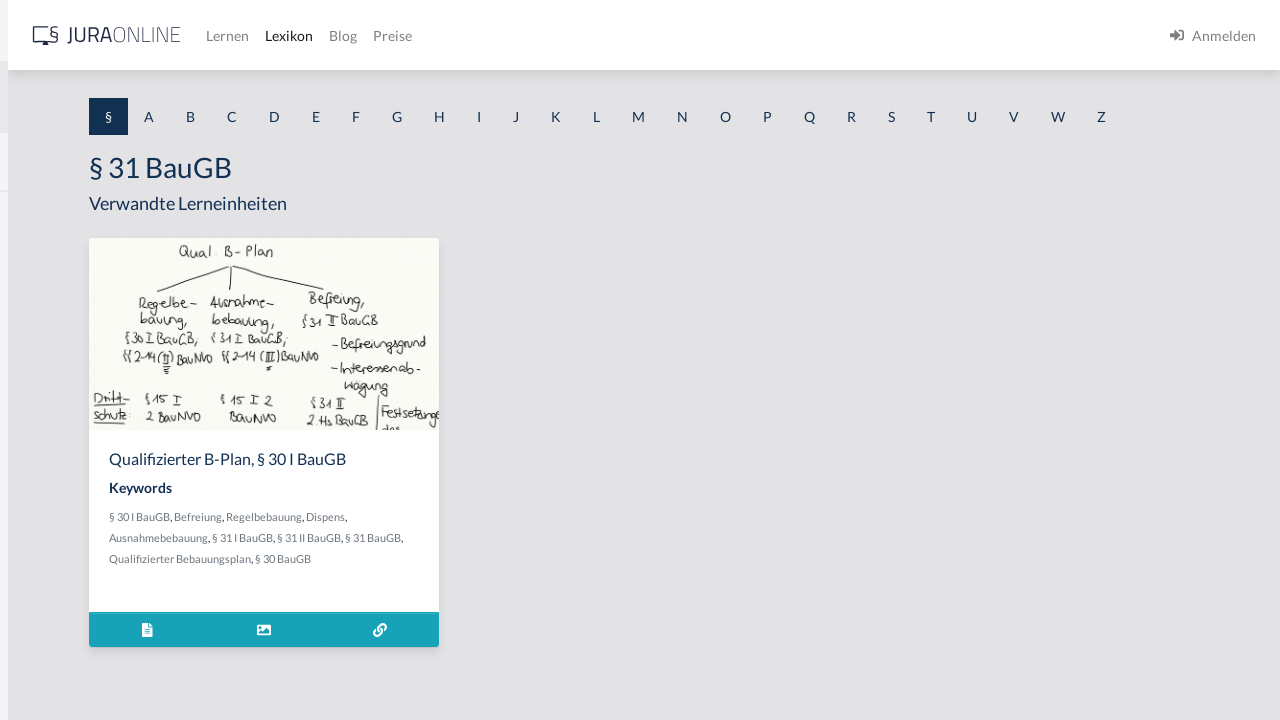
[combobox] (160, 97)
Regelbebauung (510, 553)
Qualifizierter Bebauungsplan (478, 595)
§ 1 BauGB (48, 257)
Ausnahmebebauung (404, 574)
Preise (704, 35)
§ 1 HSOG (46, 392)
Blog (655, 35)
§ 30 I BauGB (385, 553)
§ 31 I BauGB (488, 574)
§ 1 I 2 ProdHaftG (70, 527)
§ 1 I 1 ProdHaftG (70, 437)
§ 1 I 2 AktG (51, 482)
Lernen (539, 35)
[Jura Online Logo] (419, 35)
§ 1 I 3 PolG (51, 572)
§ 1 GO (37, 302)
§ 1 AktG (42, 212)
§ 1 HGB (41, 347)
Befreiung (444, 553)
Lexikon (601, 35)
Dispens (571, 553)
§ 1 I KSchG (51, 617)
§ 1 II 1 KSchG (58, 662)
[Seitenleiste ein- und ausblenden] (288, 30)
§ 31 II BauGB (555, 574)
